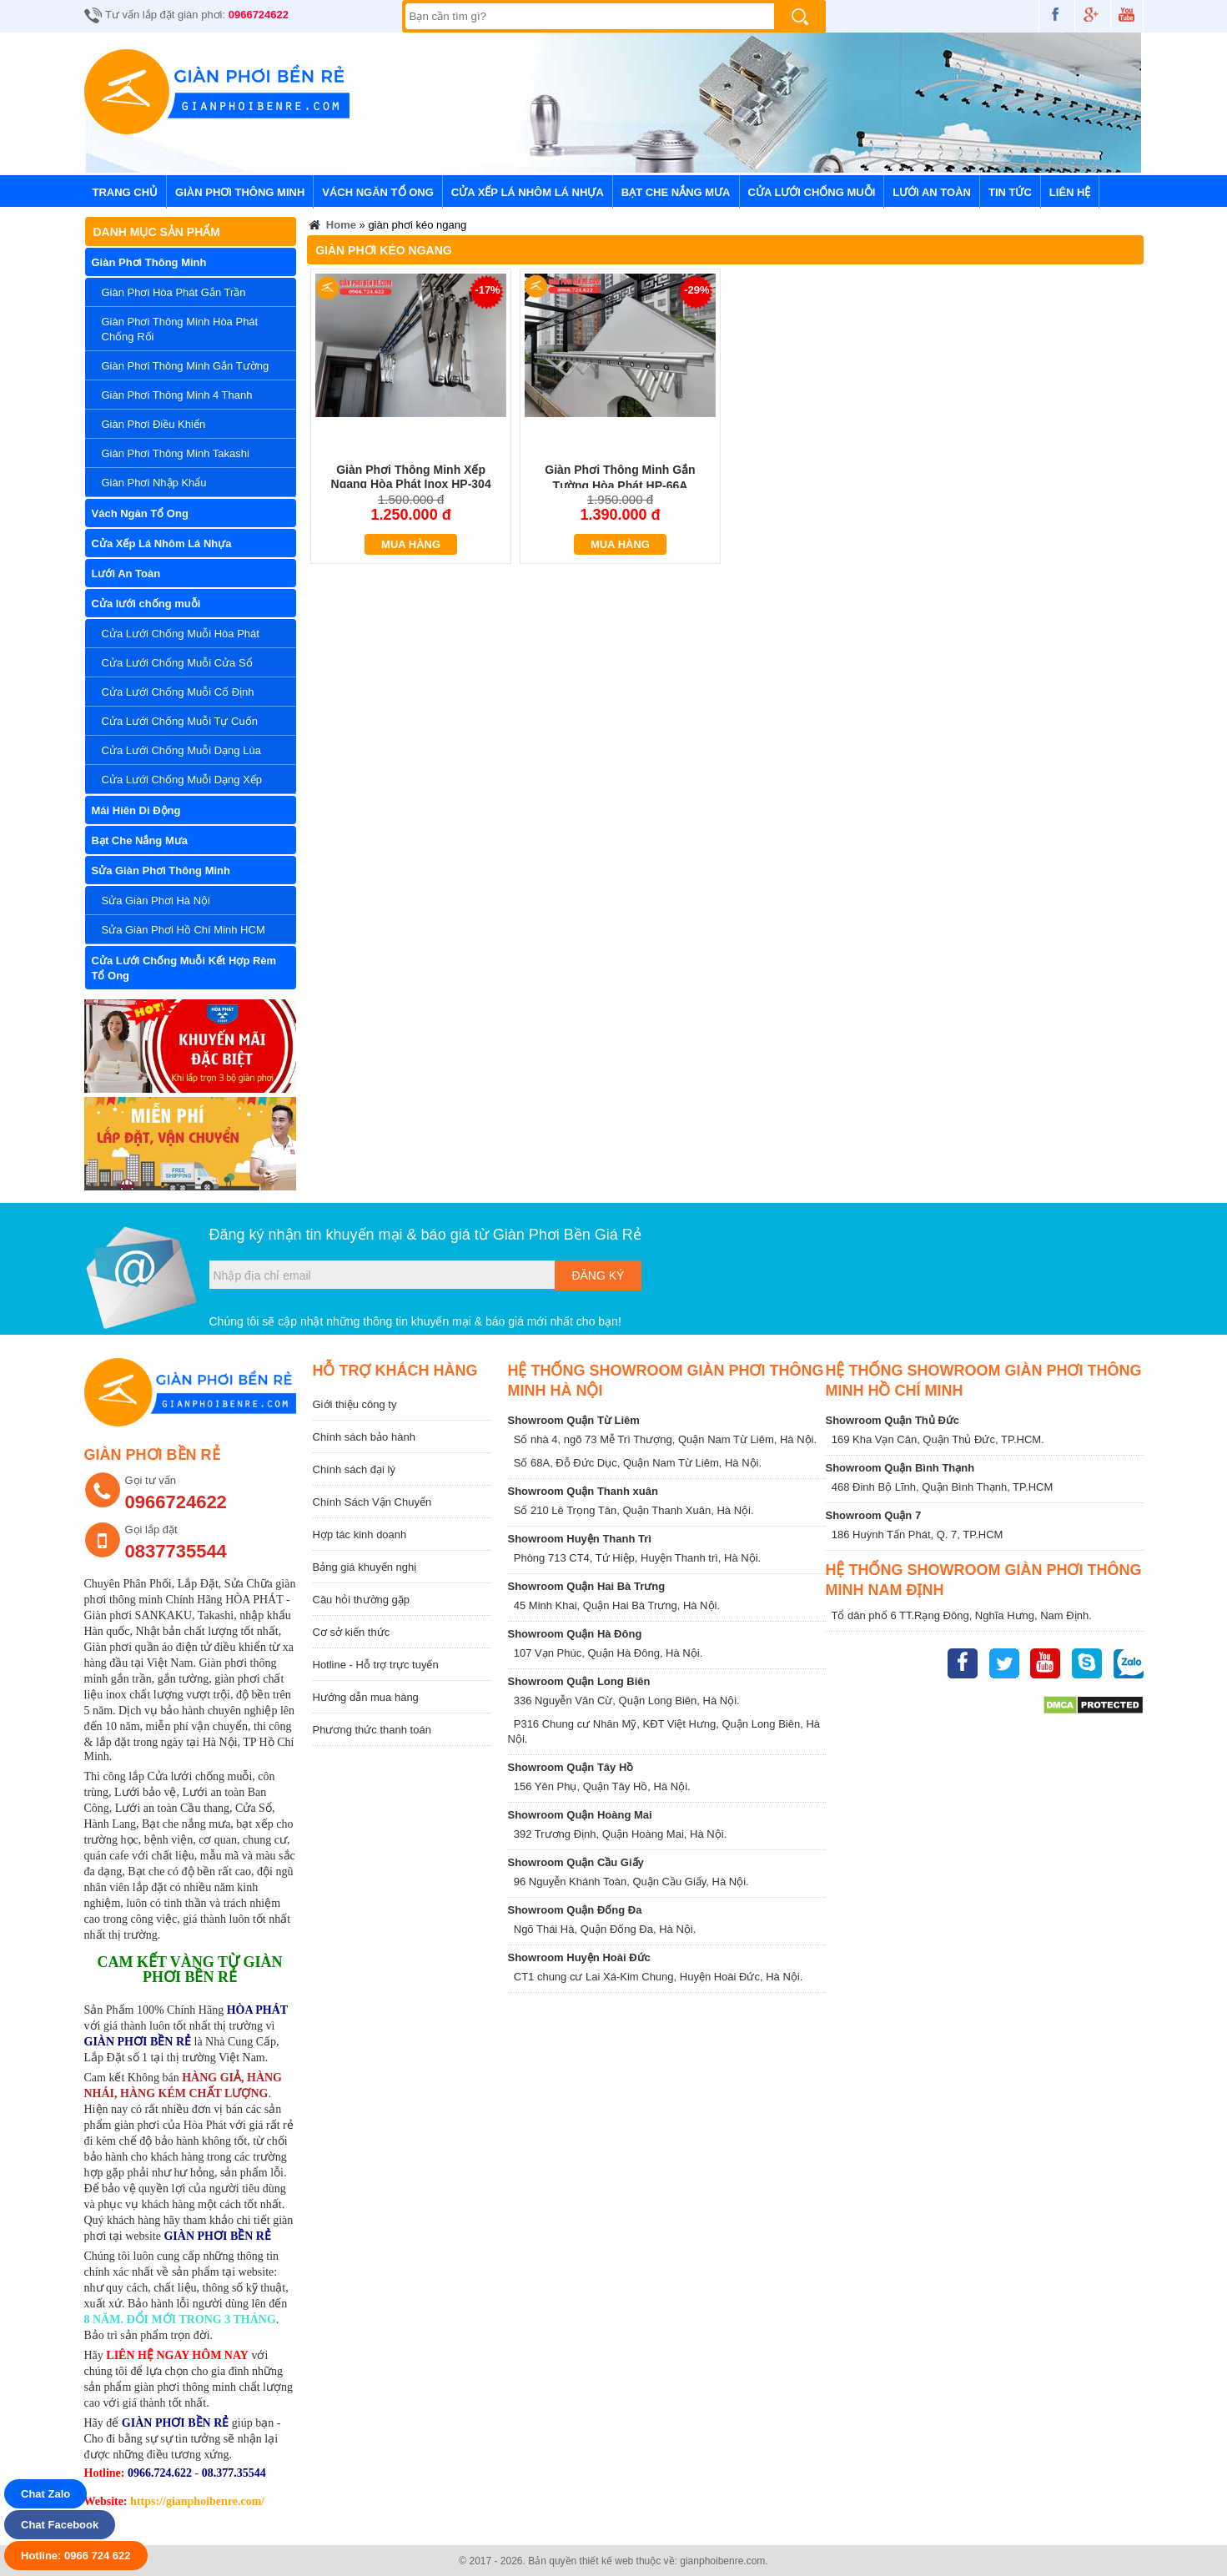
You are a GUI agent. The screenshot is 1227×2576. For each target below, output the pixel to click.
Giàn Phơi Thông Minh (239, 192)
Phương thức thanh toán (372, 1729)
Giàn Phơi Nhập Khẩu (154, 482)
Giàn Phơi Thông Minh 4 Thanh (177, 395)
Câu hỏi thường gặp (361, 1599)
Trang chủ (125, 192)
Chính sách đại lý (354, 1469)
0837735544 (176, 1551)
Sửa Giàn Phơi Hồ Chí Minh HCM (183, 929)
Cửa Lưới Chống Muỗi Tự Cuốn (180, 721)
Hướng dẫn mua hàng (366, 1697)
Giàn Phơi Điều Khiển (154, 424)
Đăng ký (597, 1275)
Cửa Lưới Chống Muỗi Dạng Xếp (182, 779)
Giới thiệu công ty (355, 1404)
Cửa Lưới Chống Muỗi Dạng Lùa (181, 750)
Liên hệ (1070, 192)
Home (331, 227)
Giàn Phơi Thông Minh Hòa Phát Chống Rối (180, 329)
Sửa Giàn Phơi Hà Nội (156, 900)
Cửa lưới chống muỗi (812, 192)
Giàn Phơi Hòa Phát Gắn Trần (174, 292)
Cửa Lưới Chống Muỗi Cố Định (178, 692)
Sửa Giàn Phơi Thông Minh (161, 870)
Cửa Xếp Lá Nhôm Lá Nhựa (527, 192)
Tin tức (1010, 192)
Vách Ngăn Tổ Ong (378, 192)
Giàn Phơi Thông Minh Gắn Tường (185, 366)
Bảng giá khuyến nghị (365, 1567)
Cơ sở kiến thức (351, 1632)
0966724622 (259, 14)
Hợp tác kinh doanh (360, 1534)
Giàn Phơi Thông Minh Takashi (175, 453)
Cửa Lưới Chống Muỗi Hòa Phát (180, 633)
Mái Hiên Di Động (136, 810)
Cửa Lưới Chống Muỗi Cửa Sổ (177, 663)
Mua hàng (410, 544)
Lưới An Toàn (932, 192)
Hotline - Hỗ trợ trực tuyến (376, 1664)
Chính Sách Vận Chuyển (372, 1502)
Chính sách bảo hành (364, 1437)
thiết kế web (607, 2561)
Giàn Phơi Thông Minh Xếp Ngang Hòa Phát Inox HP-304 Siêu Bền (411, 484)
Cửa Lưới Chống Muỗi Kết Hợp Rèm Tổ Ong (184, 968)
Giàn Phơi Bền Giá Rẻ (567, 1234)
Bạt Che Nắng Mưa (676, 192)
